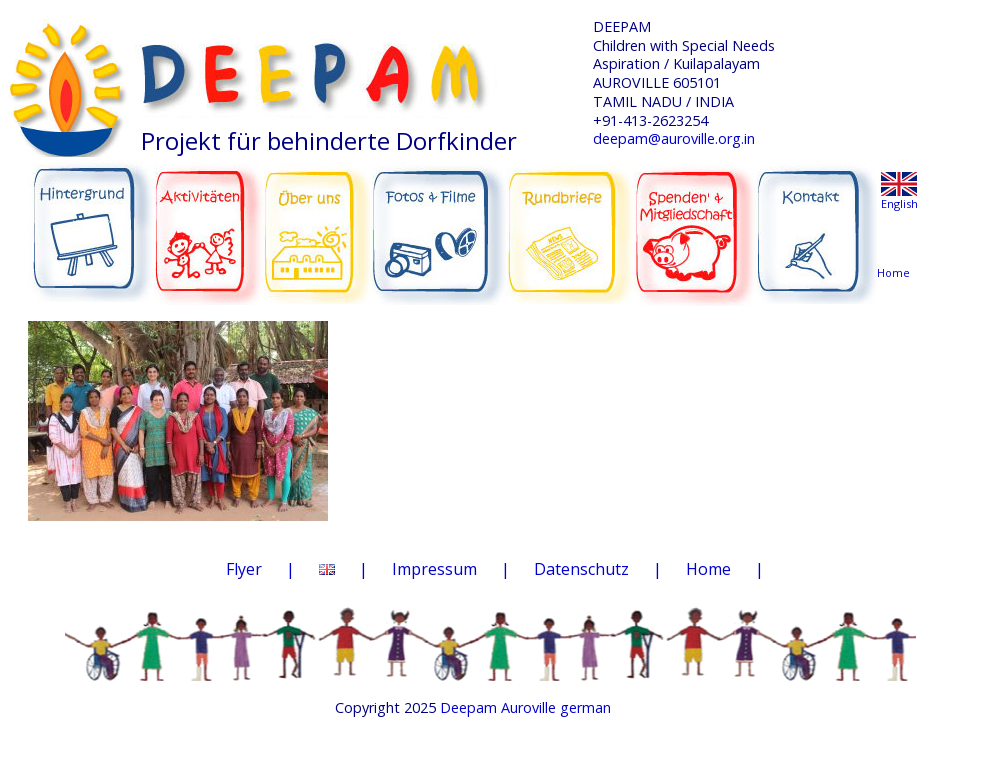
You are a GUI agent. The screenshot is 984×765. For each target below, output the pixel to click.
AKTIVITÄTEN (209, 222)
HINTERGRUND (91, 222)
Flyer (244, 569)
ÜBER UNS (317, 220)
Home (708, 569)
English (899, 203)
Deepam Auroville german (525, 707)
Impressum (434, 569)
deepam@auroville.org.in (674, 138)
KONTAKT (819, 222)
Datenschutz (581, 569)
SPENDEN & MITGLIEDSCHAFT (695, 221)
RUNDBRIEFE (570, 218)
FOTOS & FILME (439, 224)
